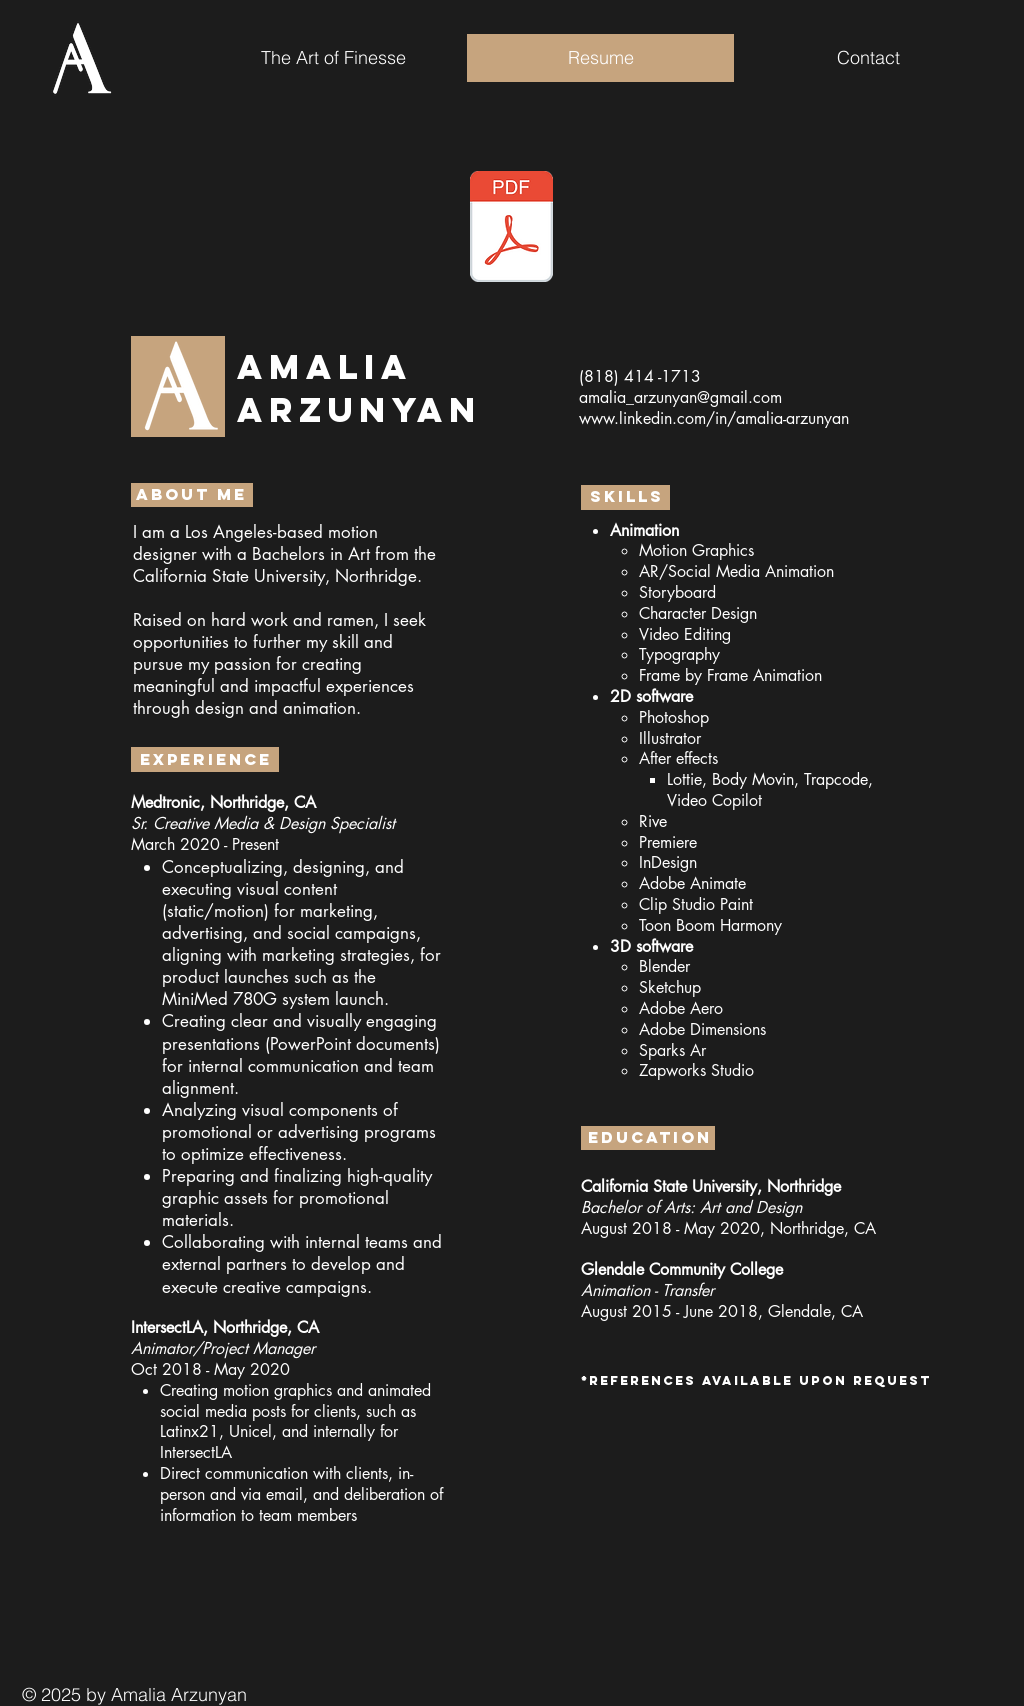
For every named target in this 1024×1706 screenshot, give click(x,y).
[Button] (512, 222)
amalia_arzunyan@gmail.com (680, 397)
